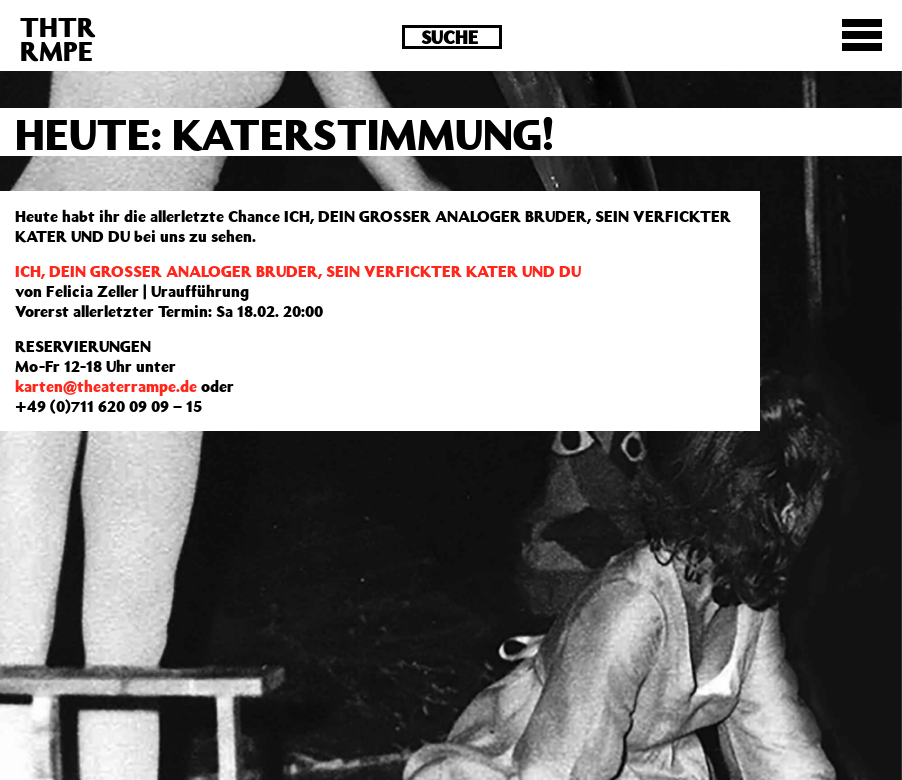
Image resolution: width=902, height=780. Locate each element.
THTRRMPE (58, 38)
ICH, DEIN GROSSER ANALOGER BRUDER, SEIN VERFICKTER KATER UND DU (298, 271)
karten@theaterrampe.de (106, 386)
